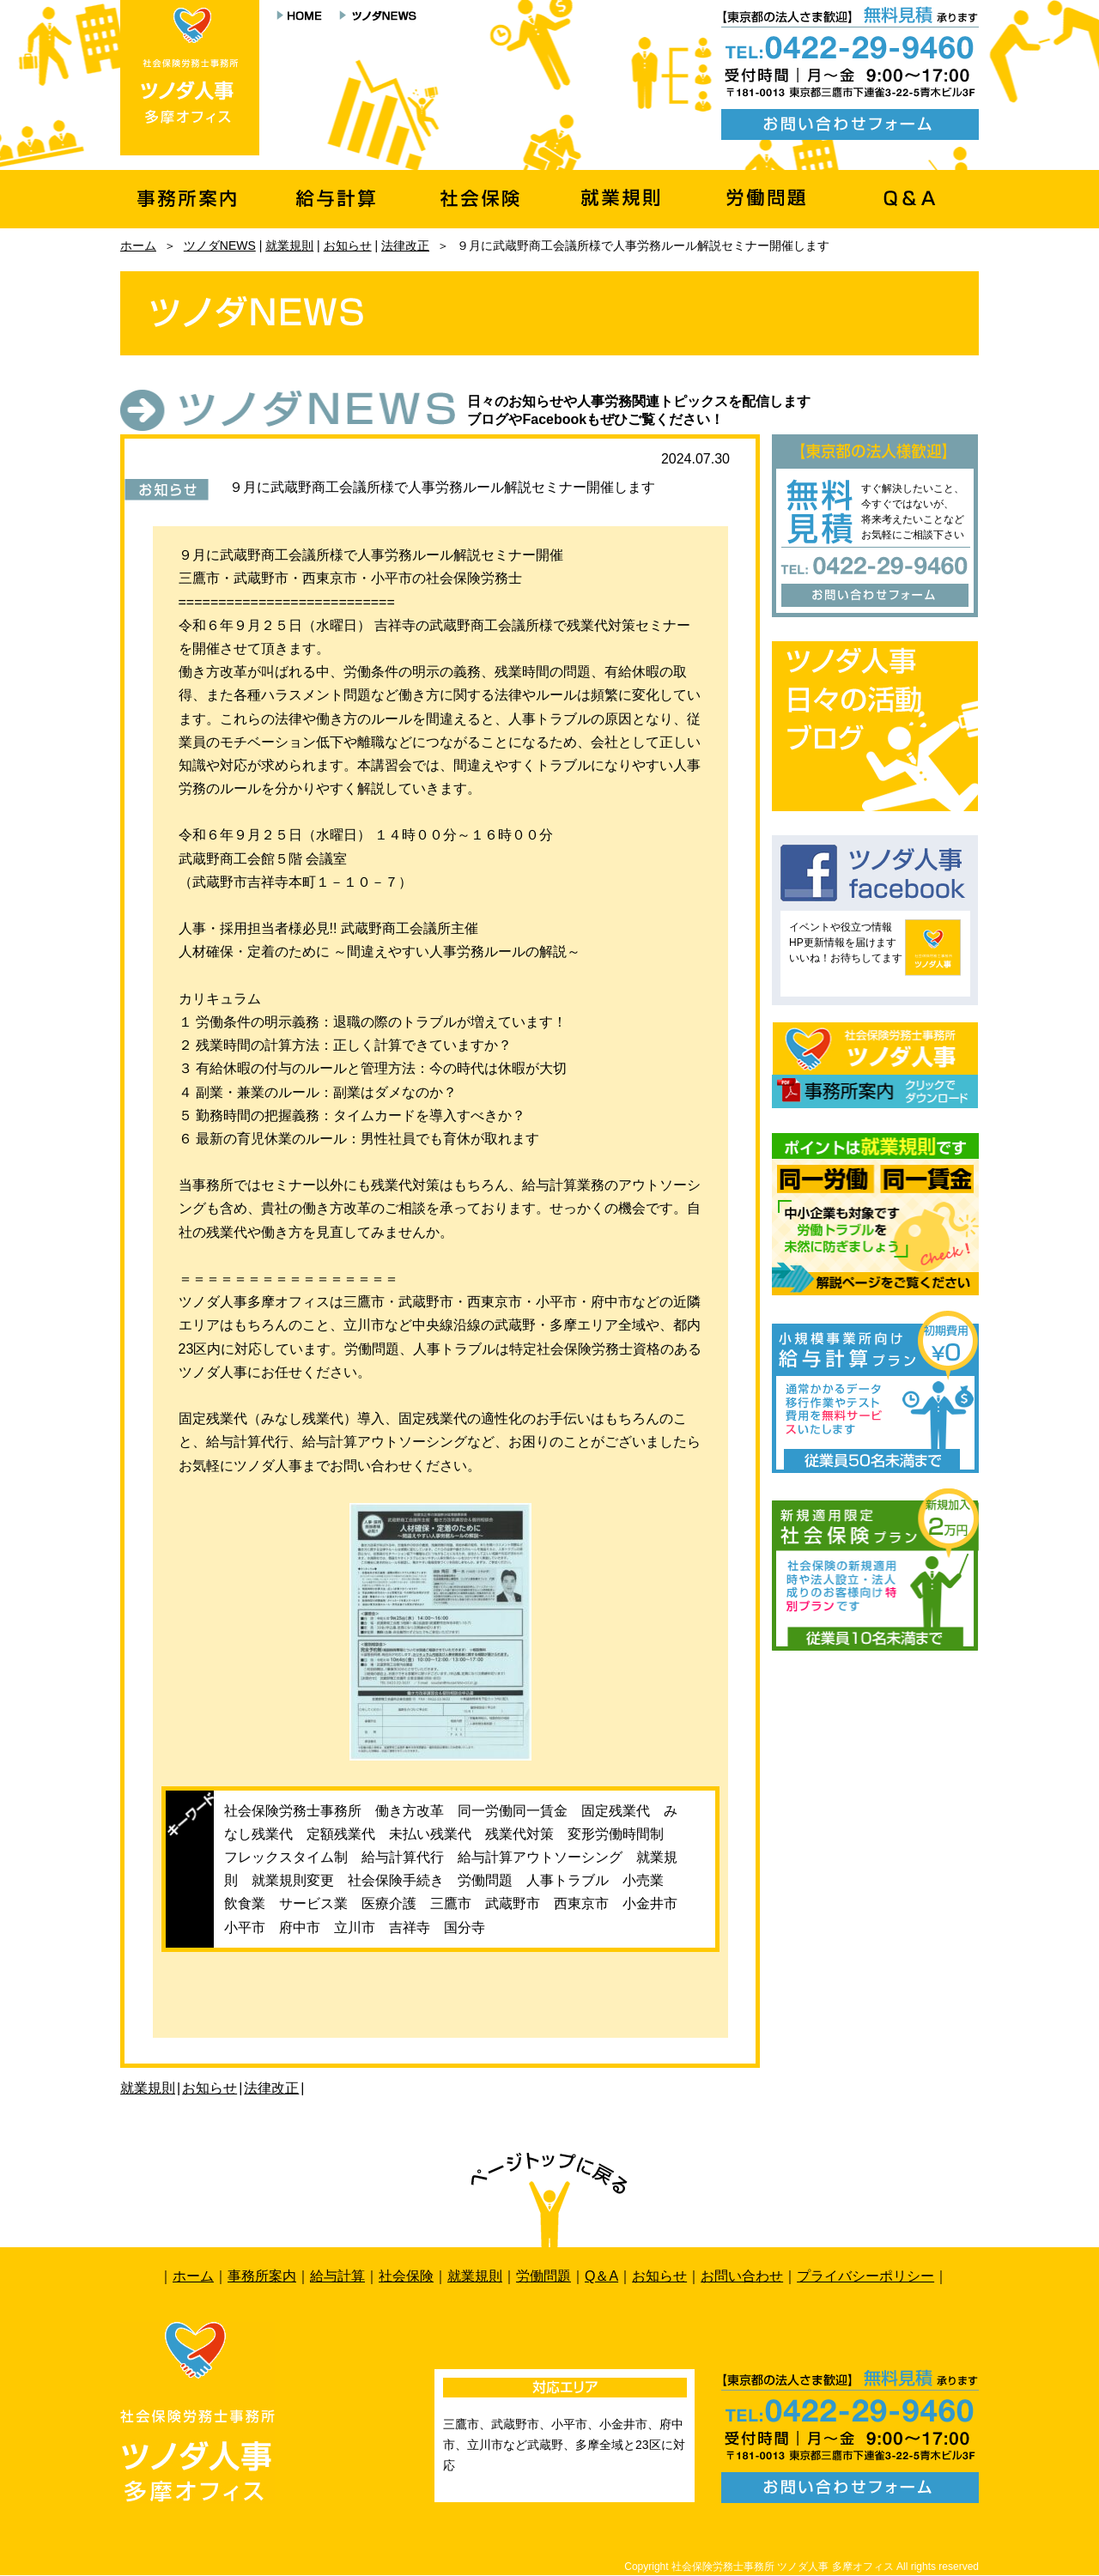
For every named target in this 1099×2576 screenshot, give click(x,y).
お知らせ (348, 245)
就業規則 (289, 245)
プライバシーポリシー (865, 2276)
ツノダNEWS (220, 245)
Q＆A (601, 2276)
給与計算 (337, 2276)
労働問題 (543, 2276)
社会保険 (406, 2276)
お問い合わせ (742, 2276)
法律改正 (405, 245)
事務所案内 (262, 2276)
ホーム (138, 245)
